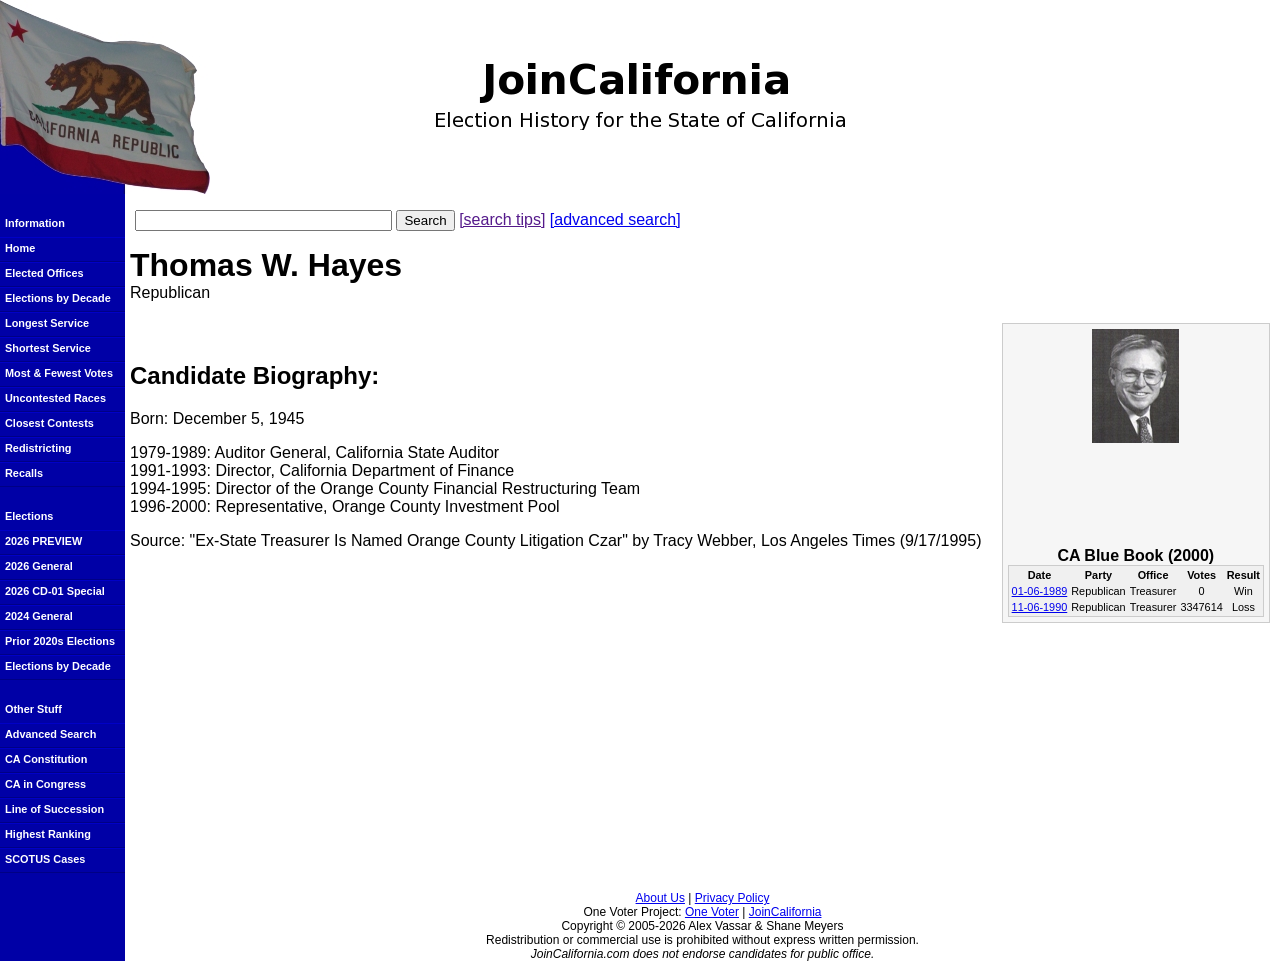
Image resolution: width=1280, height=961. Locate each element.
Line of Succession (54, 809)
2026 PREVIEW (43, 541)
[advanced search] (615, 219)
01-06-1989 (1040, 591)
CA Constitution (46, 759)
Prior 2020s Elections (60, 641)
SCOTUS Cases (45, 859)
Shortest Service (48, 348)
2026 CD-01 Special (55, 591)
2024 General (39, 616)
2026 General (39, 566)
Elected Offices (44, 273)
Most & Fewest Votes (59, 373)
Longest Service (47, 323)
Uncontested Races (55, 398)
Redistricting (38, 448)
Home (20, 248)
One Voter (712, 912)
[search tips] (502, 219)
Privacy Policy (732, 898)
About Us (660, 898)
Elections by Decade (58, 298)
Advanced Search (50, 734)
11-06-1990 (1040, 607)
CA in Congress (45, 784)
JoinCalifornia (785, 912)
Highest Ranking (48, 834)
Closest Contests (49, 423)
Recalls (24, 473)
